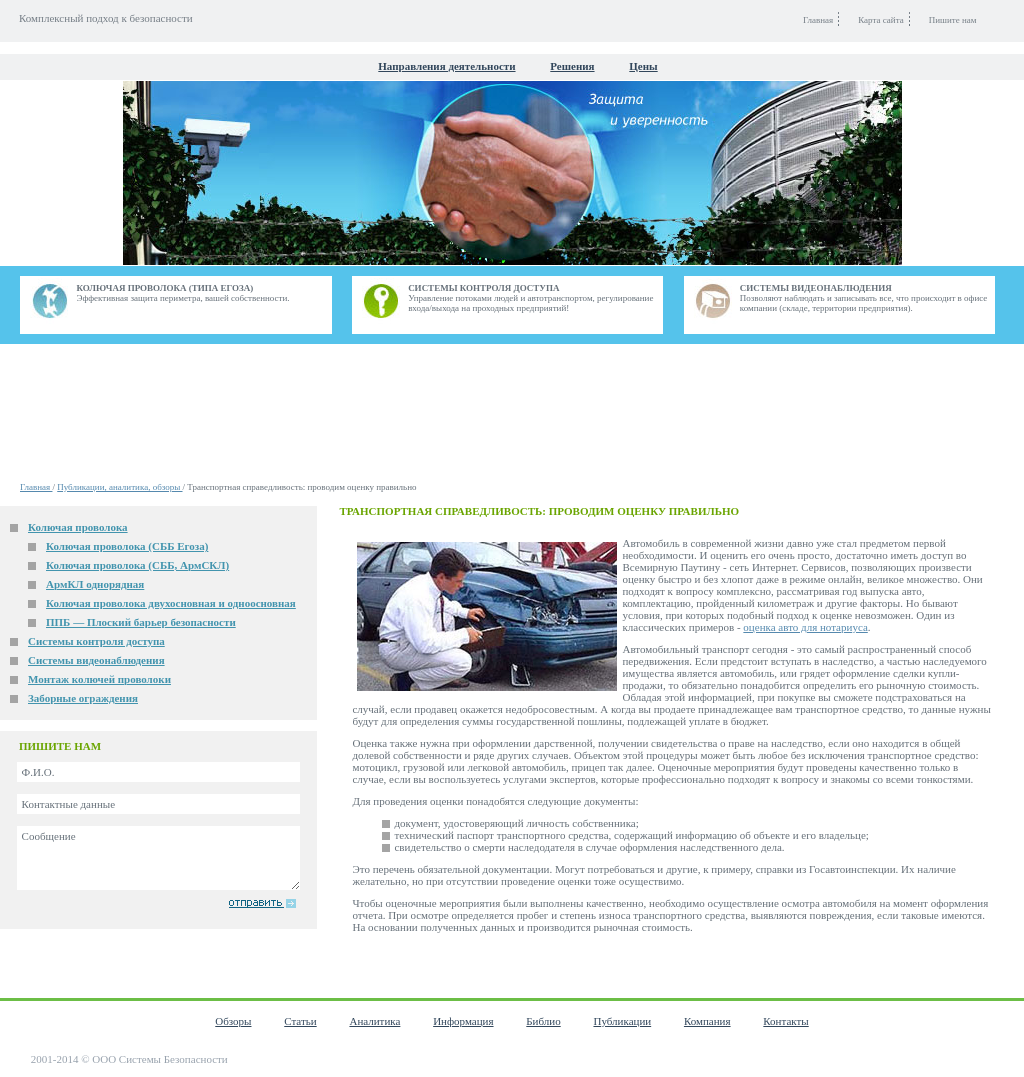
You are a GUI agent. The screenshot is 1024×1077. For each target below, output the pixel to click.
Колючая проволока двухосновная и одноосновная (171, 603)
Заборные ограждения (83, 698)
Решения (572, 66)
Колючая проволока (78, 527)
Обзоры (233, 1021)
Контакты (785, 1021)
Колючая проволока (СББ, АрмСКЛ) (137, 565)
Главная (36, 487)
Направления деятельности (446, 66)
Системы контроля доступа (96, 641)
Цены (643, 66)
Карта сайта (881, 20)
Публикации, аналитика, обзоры (119, 487)
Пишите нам (953, 20)
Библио (543, 1021)
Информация (463, 1021)
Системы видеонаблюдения (96, 660)
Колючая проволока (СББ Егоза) (127, 546)
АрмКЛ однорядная (95, 584)
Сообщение (158, 858)
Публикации (622, 1021)
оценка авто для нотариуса (805, 627)
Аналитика (374, 1021)
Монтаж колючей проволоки (99, 679)
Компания (707, 1021)
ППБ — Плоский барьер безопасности (141, 622)
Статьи (300, 1021)
